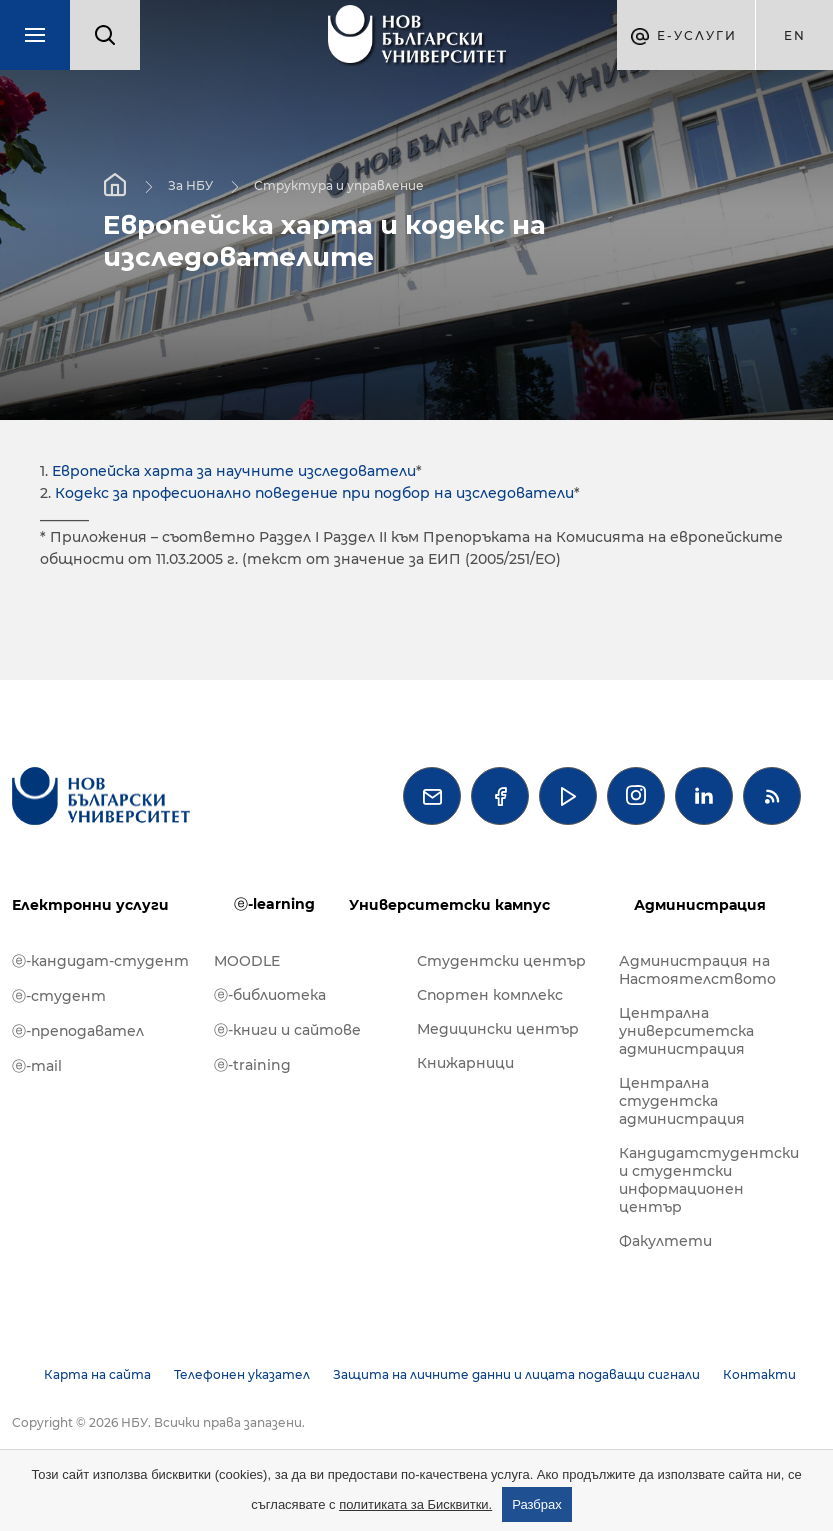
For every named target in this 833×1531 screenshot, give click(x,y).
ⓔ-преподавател (78, 1031)
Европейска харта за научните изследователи (234, 471)
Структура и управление (339, 185)
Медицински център (498, 1029)
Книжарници (465, 1063)
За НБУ (190, 185)
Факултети (665, 1241)
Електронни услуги (90, 905)
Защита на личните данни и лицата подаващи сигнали (516, 1374)
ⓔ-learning (274, 904)
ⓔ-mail (37, 1066)
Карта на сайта (97, 1374)
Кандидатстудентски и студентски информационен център (709, 1180)
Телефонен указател (242, 1374)
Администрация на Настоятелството (697, 970)
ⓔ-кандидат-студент (100, 961)
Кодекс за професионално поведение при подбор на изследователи (314, 493)
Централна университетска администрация (686, 1031)
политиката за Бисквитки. (415, 1504)
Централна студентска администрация (682, 1101)
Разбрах (537, 1504)
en (795, 35)
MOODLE (247, 961)
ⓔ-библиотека (270, 995)
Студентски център (501, 961)
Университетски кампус (449, 905)
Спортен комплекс (490, 995)
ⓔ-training (252, 1065)
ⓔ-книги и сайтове (287, 1030)
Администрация (700, 905)
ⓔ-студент (59, 996)
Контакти (759, 1374)
